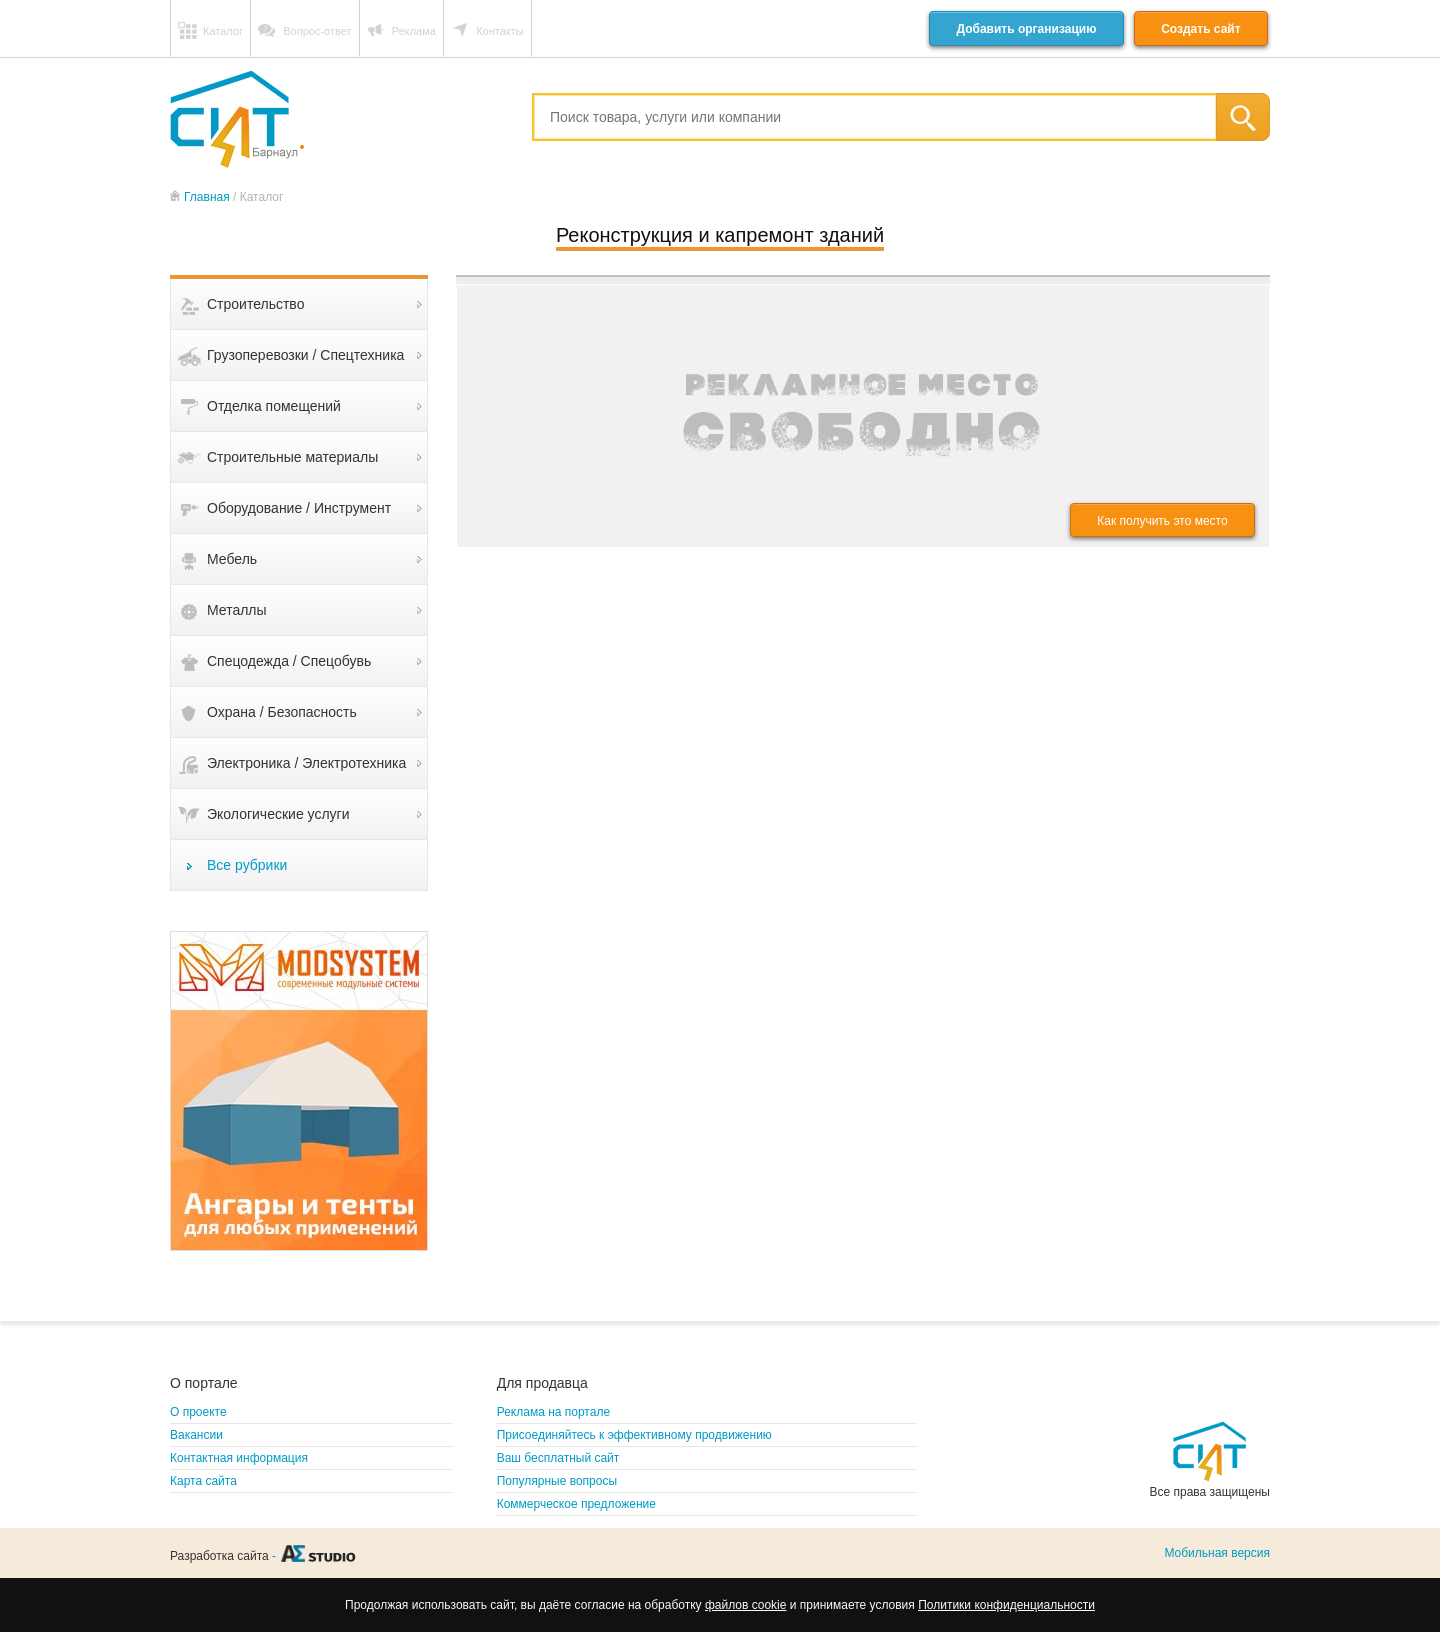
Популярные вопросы (557, 1481)
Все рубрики (247, 865)
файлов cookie (745, 1605)
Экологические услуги (278, 814)
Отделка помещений (274, 406)
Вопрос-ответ (317, 31)
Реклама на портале (553, 1412)
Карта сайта (203, 1481)
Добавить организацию (1026, 29)
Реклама (414, 31)
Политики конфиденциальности (1006, 1605)
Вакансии (196, 1435)
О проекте (198, 1412)
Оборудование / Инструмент (299, 508)
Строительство (255, 304)
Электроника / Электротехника (306, 763)
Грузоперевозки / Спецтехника (305, 355)
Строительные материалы (292, 457)
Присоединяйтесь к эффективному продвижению (634, 1435)
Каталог (223, 31)
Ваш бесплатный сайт (558, 1458)
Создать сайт (1200, 29)
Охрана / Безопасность (282, 712)
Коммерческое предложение (576, 1504)
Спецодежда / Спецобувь (289, 661)
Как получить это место (1162, 521)
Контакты (500, 31)
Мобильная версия (1217, 1553)
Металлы (237, 610)
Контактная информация (239, 1458)
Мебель (232, 559)
